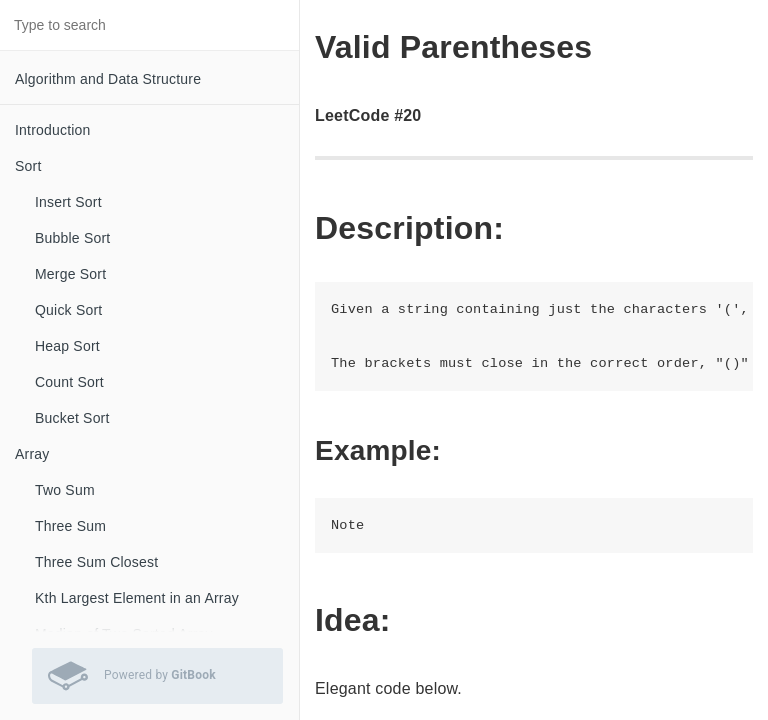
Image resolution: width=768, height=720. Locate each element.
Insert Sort (68, 202)
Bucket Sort (72, 418)
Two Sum (65, 490)
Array (32, 454)
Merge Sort (70, 274)
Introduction (53, 130)
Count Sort (69, 382)
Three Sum (70, 526)
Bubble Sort (72, 238)
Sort (28, 166)
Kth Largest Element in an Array (137, 598)
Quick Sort (68, 310)
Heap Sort (67, 346)
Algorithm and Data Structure (108, 79)
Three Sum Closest (96, 562)
